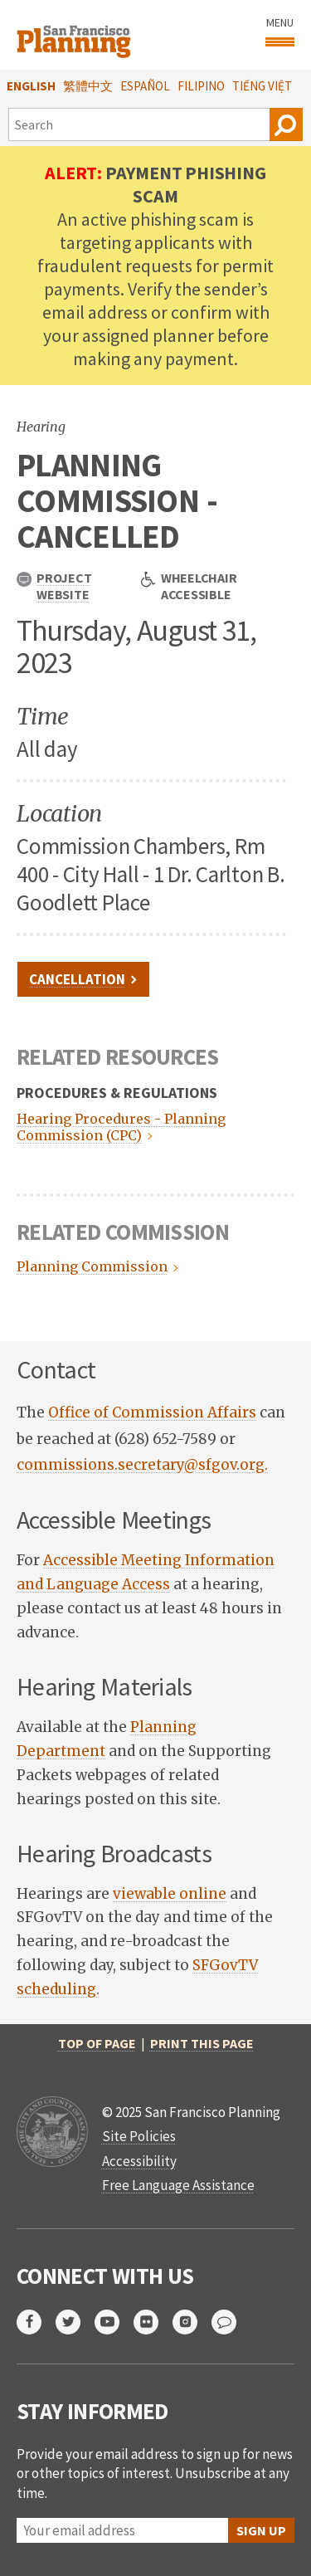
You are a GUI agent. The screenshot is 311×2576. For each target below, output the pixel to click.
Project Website (54, 586)
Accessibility (139, 2161)
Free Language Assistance (178, 2185)
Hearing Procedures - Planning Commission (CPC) (121, 1127)
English (31, 86)
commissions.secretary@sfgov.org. (142, 1465)
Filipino (201, 86)
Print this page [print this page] (202, 2043)
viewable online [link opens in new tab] (169, 1894)
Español (145, 86)
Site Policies (139, 2136)
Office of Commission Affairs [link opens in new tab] (152, 1412)
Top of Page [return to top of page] (97, 2043)
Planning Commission (90, 1266)
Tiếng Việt (262, 86)
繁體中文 (88, 86)
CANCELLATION (77, 979)
